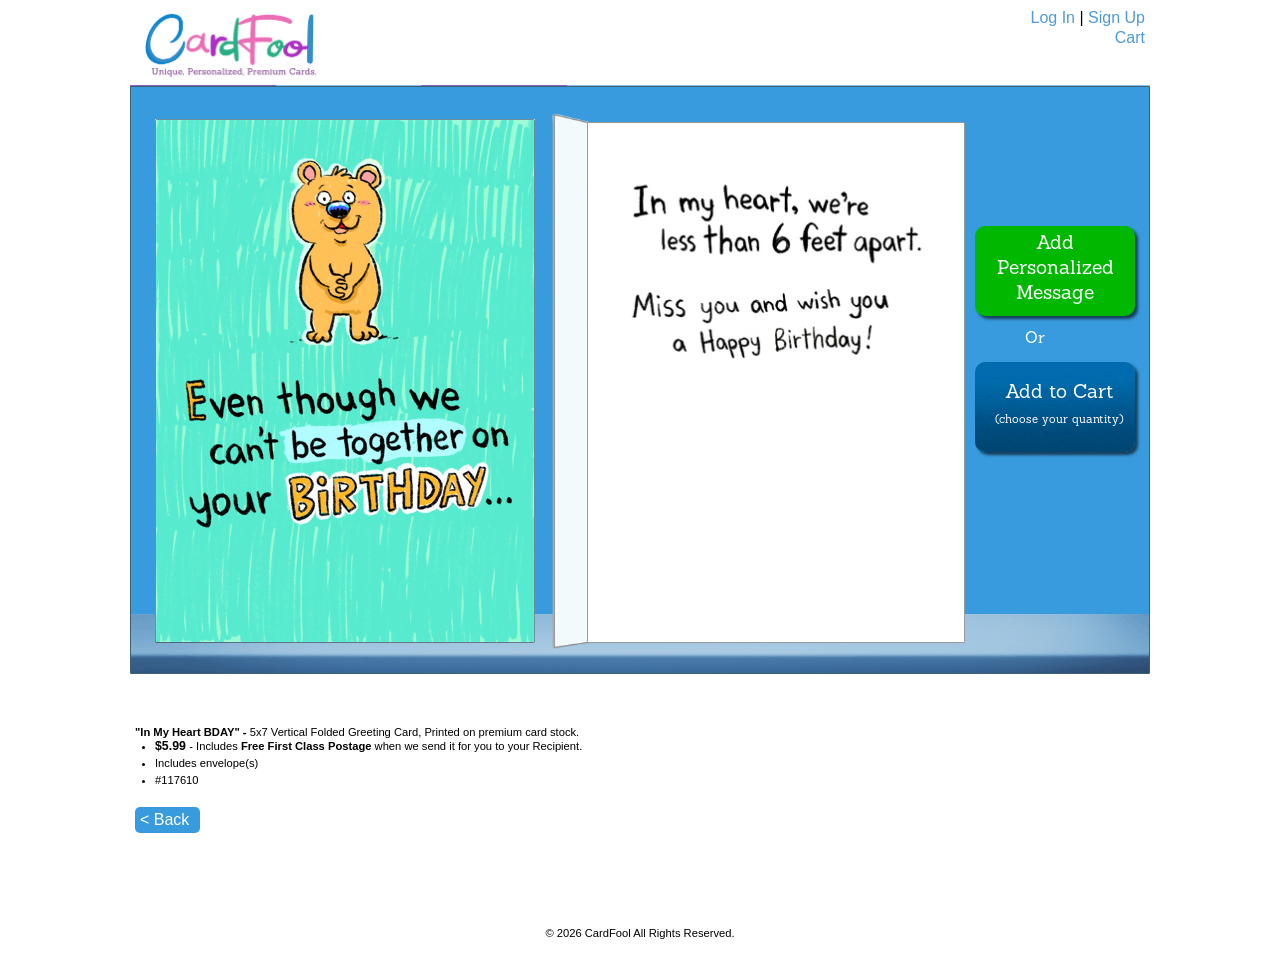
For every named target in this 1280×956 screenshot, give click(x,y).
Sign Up (1116, 17)
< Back (164, 819)
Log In (1053, 17)
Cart (1130, 37)
